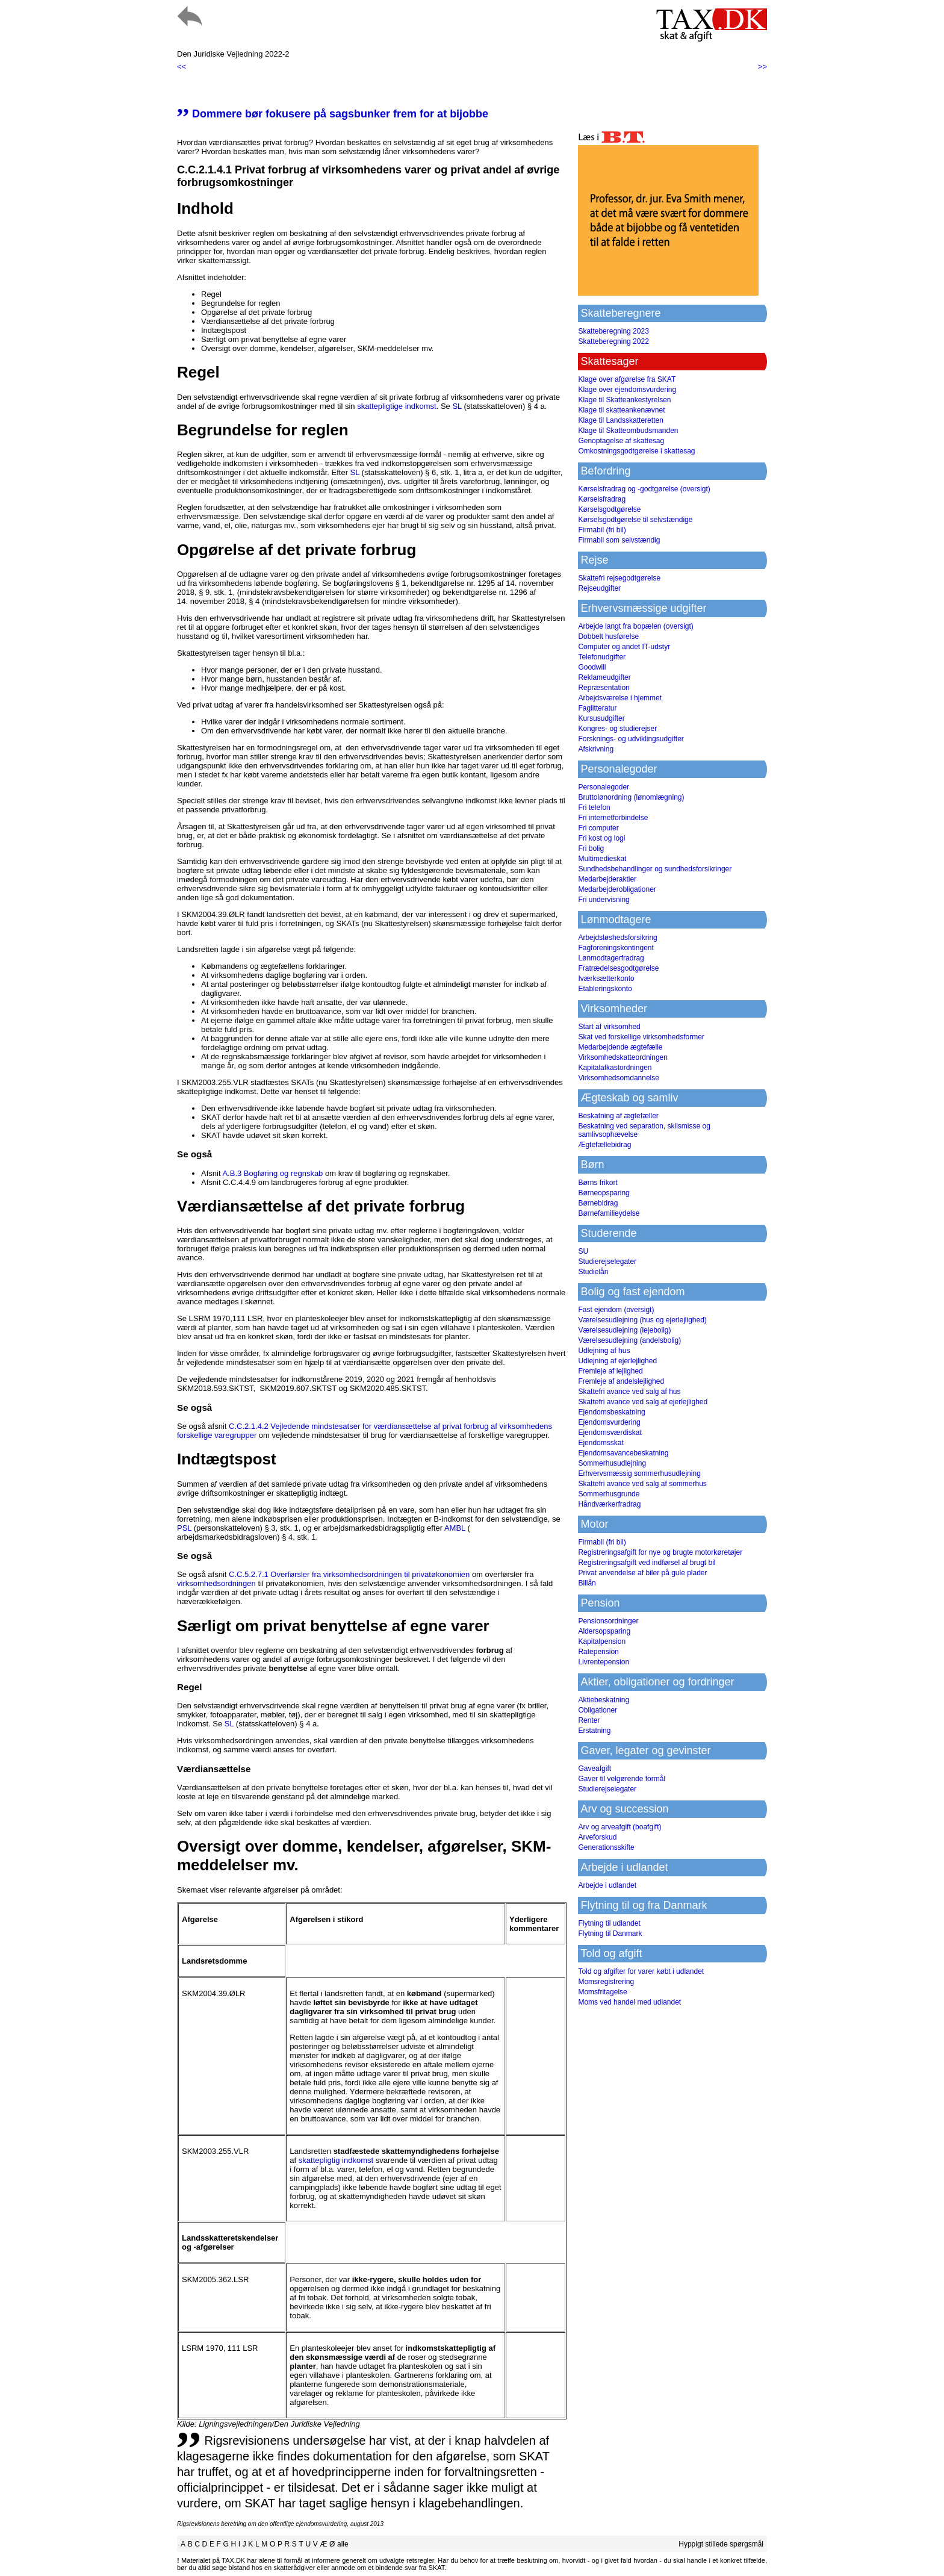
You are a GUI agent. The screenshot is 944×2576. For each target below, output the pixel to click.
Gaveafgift (594, 1768)
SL (456, 406)
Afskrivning (595, 749)
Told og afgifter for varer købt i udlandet (641, 1971)
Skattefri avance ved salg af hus (629, 1391)
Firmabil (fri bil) (602, 530)
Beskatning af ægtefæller (618, 1116)
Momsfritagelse (602, 1992)
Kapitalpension (602, 1641)
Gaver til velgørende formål (621, 1779)
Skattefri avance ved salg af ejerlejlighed (642, 1402)
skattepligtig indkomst (336, 2160)
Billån (586, 1583)
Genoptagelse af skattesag (621, 441)
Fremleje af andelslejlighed (621, 1381)
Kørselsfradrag (602, 499)
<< (181, 66)
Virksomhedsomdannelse (618, 1078)
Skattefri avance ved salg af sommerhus (642, 1483)
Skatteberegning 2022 (613, 341)
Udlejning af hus (604, 1350)
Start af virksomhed (609, 1026)
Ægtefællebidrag (604, 1144)
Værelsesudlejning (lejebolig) (624, 1330)
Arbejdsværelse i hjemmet (620, 698)
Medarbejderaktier (607, 879)
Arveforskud (597, 1837)
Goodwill (592, 667)
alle (343, 2544)
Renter (589, 1720)
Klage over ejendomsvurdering (627, 389)
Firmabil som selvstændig (619, 540)
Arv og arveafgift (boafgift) (619, 1827)
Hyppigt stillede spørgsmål (720, 2544)
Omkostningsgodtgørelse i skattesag (636, 451)
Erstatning (594, 1730)
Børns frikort (597, 1182)
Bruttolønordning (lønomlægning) (631, 797)
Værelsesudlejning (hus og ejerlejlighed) (642, 1320)
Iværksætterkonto (606, 978)
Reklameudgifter (604, 677)
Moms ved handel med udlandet (629, 2002)
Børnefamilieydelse (608, 1213)
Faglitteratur (597, 708)
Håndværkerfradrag (609, 1504)
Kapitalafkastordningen (614, 1067)
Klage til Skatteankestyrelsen (624, 400)
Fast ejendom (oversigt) (616, 1309)
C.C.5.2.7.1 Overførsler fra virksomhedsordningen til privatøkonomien (349, 1574)
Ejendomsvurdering (609, 1422)
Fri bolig (591, 848)
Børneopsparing (603, 1193)
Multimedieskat (602, 858)
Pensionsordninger (608, 1621)
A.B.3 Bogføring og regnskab (272, 1173)
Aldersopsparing (604, 1631)
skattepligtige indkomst (396, 406)
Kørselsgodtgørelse (609, 509)
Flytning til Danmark (610, 1933)
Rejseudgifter (599, 588)
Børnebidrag (598, 1203)
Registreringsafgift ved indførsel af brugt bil (646, 1562)
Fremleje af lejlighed (610, 1371)
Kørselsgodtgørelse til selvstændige (635, 519)
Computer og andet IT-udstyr (624, 646)
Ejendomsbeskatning (611, 1412)
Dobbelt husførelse (608, 636)
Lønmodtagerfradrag (611, 958)
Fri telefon (594, 807)
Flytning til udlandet (609, 1923)
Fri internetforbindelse (613, 818)
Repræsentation (603, 687)
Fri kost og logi (601, 838)
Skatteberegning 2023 (613, 331)
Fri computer (598, 828)
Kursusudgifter (601, 718)
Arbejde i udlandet (607, 1885)
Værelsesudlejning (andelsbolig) (629, 1340)
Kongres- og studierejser (617, 728)
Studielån (593, 1272)
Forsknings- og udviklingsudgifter (630, 739)
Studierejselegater (607, 1261)
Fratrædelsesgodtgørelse (618, 968)
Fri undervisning (603, 899)
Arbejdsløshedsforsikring (617, 937)
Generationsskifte (606, 1847)
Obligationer (597, 1710)
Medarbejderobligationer (617, 889)
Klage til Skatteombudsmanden (628, 430)
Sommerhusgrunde (608, 1494)
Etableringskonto (605, 989)
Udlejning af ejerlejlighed (617, 1361)
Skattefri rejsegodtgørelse (619, 578)
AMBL (454, 1527)
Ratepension (598, 1651)
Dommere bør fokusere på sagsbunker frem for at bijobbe (332, 114)
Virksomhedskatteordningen (623, 1057)
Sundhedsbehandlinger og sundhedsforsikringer (654, 869)
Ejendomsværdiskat (609, 1432)
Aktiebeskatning (603, 1700)
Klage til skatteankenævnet (621, 410)
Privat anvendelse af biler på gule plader (642, 1573)
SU (583, 1251)
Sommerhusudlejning (612, 1463)
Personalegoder (603, 787)
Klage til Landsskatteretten (620, 420)
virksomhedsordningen (216, 1583)
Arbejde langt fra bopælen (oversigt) (635, 626)
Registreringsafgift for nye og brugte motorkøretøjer (660, 1552)
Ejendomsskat (600, 1443)
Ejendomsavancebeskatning (623, 1453)
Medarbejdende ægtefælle (620, 1047)
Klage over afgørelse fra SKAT (626, 379)
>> (762, 66)
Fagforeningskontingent (615, 948)
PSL (184, 1527)
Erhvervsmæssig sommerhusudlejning (639, 1473)
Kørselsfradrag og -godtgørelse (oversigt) (644, 489)
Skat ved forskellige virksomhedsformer (641, 1037)
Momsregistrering (606, 1981)
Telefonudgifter (602, 657)
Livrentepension (603, 1662)
